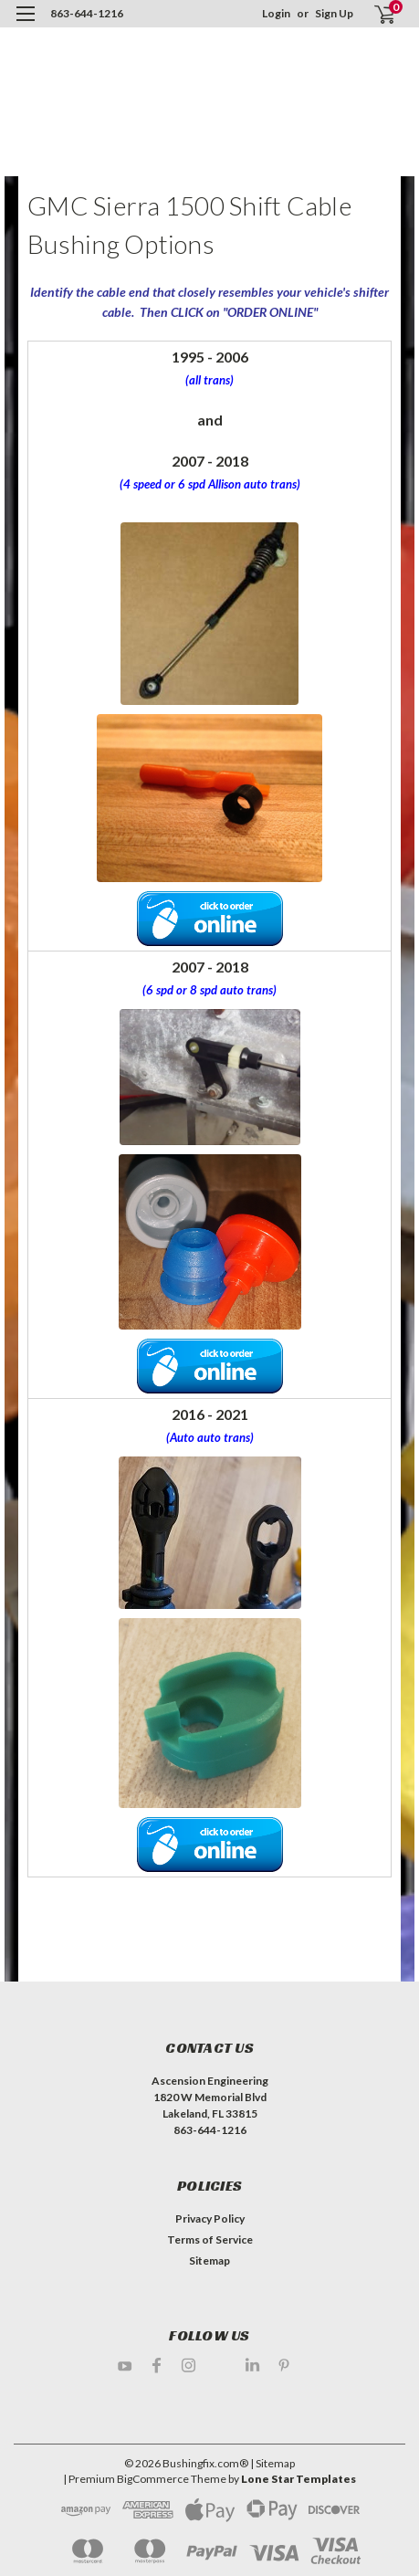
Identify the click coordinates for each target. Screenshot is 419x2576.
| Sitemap (272, 2463)
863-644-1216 (86, 13)
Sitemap (209, 2260)
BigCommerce (153, 2479)
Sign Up (334, 13)
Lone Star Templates (298, 2479)
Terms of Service (210, 2239)
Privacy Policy (210, 2218)
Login (276, 13)
